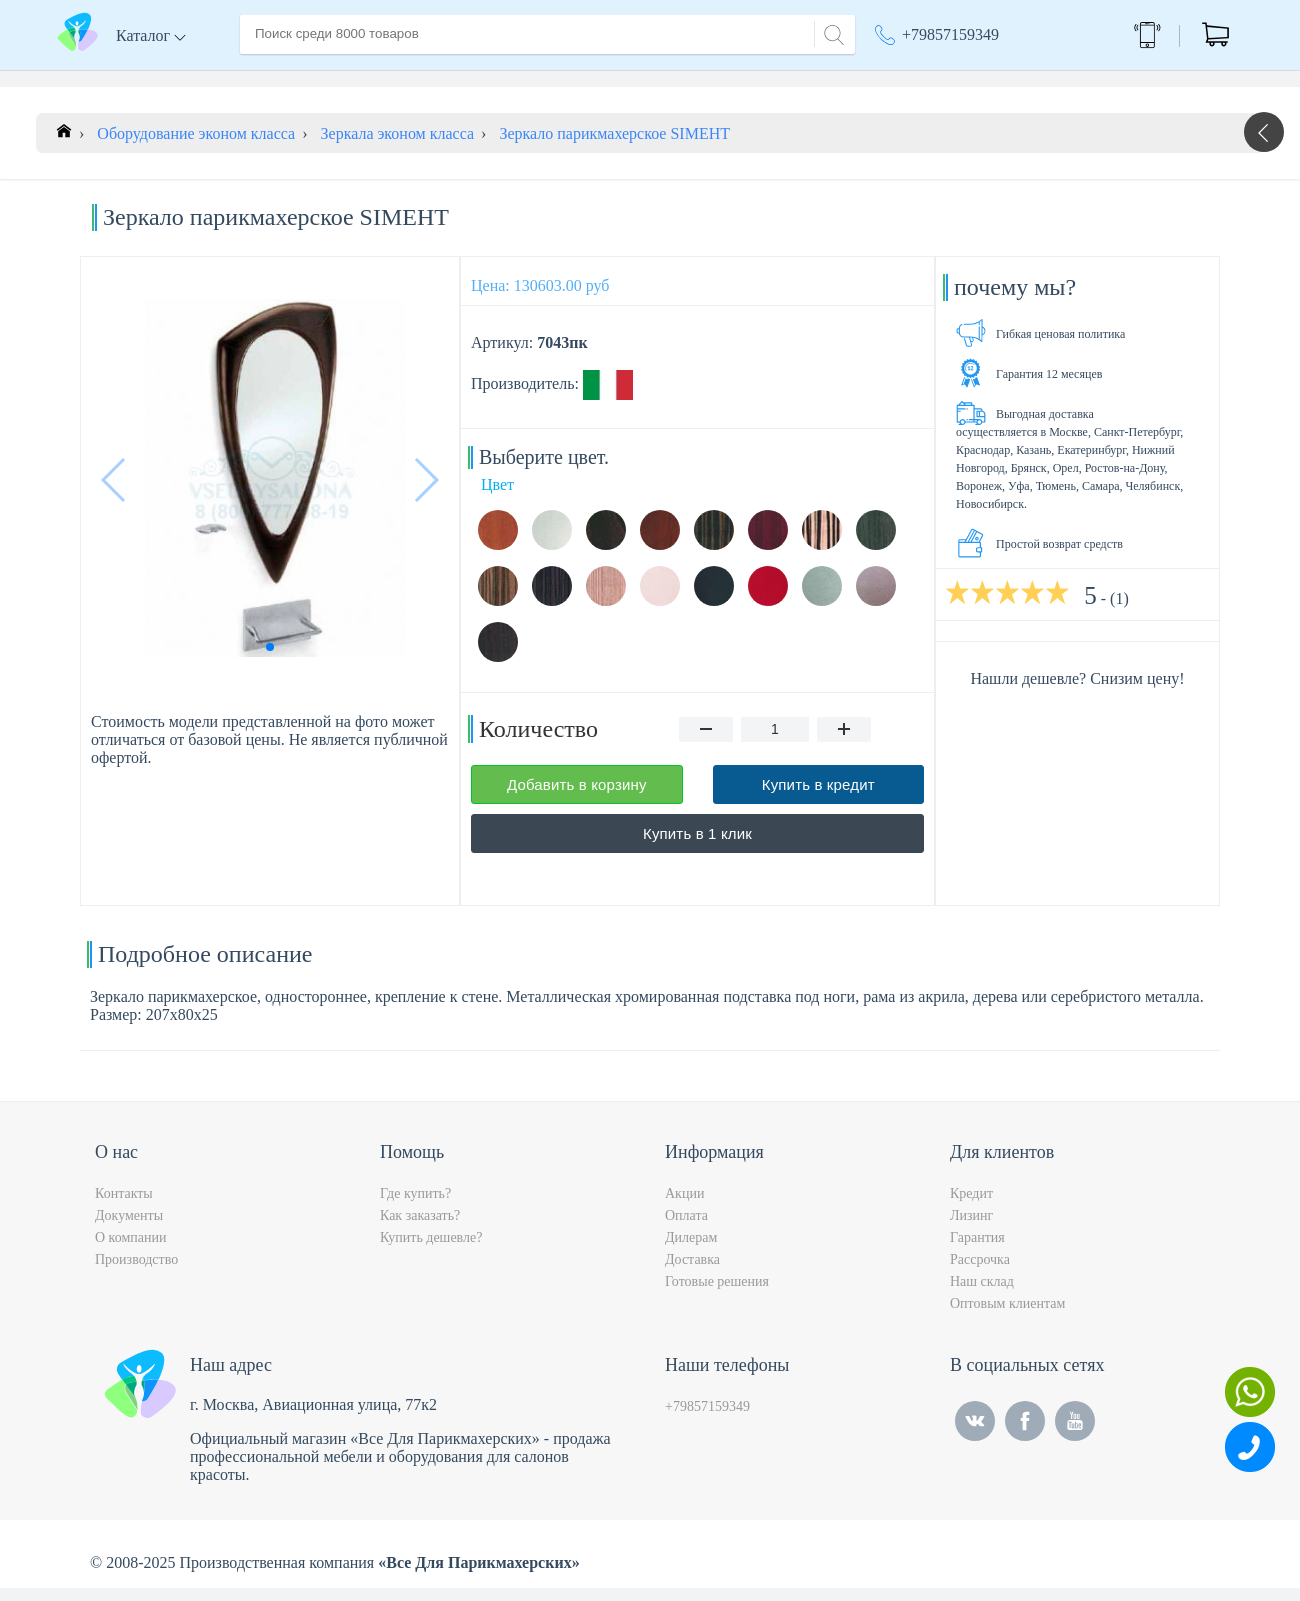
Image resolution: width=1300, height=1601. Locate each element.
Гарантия (977, 1250)
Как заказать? (420, 1228)
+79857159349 (950, 34)
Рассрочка (980, 1272)
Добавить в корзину (577, 797)
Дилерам (691, 1250)
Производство (136, 1272)
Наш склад (982, 1294)
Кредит (971, 1206)
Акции (907, 80)
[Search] (831, 32)
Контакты (616, 78)
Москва (1014, 80)
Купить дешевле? (431, 1250)
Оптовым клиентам (1007, 1316)
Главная (267, 78)
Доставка (454, 78)
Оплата (534, 78)
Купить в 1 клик (697, 846)
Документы (129, 1228)
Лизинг (971, 1228)
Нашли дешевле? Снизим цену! (1077, 691)
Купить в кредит (818, 797)
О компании (359, 78)
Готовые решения (717, 1294)
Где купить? (415, 1206)
